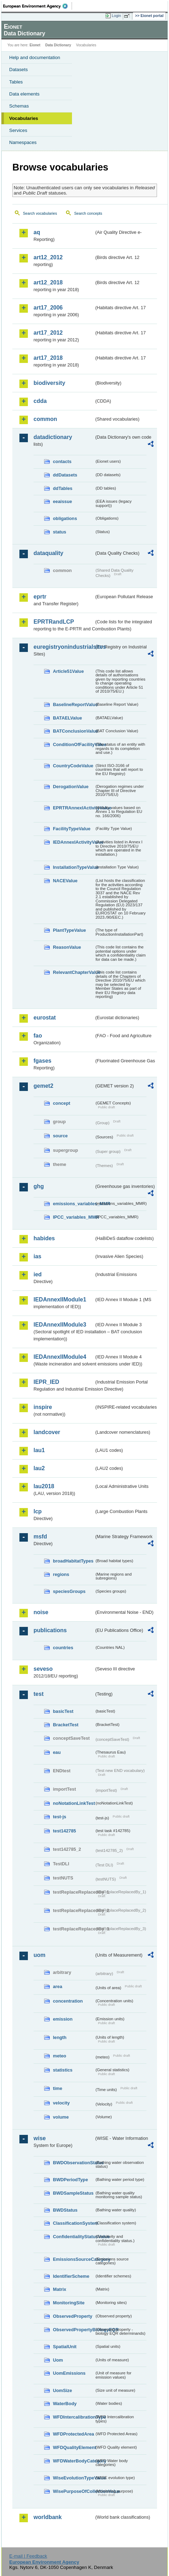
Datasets (18, 69)
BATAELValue (67, 718)
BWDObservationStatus (73, 2162)
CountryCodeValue (73, 765)
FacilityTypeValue (71, 828)
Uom (58, 2360)
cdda (40, 401)
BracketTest (65, 1724)
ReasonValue (67, 947)
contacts (62, 461)
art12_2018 (48, 282)
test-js (59, 1816)
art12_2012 (48, 257)
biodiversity (49, 383)
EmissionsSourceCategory (73, 2259)
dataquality (48, 553)
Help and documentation (34, 57)
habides (44, 1238)
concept (61, 1103)
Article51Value (68, 671)
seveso (43, 1669)
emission (62, 2019)
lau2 (39, 1468)
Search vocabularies (40, 213)
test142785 (64, 1830)
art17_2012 (48, 333)
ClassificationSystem (73, 2223)
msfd (40, 1537)
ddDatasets (65, 475)
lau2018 (44, 1486)
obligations (65, 518)
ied (38, 1274)
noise (41, 1612)
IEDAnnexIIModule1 (60, 1299)
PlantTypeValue (69, 930)
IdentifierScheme (71, 2276)
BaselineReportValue (73, 704)
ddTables (62, 488)
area (57, 1986)
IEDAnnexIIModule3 (60, 1325)
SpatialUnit (65, 2346)
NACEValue (65, 880)
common (45, 419)
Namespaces (23, 142)
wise (40, 2138)
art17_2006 (48, 308)
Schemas (19, 106)
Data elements (24, 94)
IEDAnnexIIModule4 (60, 1357)
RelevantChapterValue (73, 972)
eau (57, 1752)
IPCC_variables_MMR (73, 1217)
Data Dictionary (58, 45)
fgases (43, 1061)
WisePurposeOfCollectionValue (73, 2491)
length (59, 2037)
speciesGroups (69, 1591)
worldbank (48, 2517)
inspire (43, 1407)
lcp (38, 1511)
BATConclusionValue (73, 731)
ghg (39, 1186)
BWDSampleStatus (73, 2193)
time (57, 2088)
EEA (37, 6)
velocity (61, 2103)
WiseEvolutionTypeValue (73, 2477)
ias (37, 1256)
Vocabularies (23, 118)
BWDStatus (65, 2210)
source (60, 1135)
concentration (68, 2001)
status (59, 532)
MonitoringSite (69, 2302)
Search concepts (88, 213)
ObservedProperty (72, 2316)
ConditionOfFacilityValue (73, 744)
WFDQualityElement (73, 2447)
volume (61, 2117)
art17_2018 (48, 358)
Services (18, 130)
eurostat (45, 1018)
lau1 (39, 1450)
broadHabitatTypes (73, 1561)
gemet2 (43, 1086)
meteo (59, 2055)
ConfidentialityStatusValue (73, 2236)
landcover (47, 1432)
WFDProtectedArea (73, 2434)
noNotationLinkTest (73, 1803)
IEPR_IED (46, 1382)
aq (37, 232)
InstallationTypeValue (73, 867)
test (38, 1694)
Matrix (59, 2289)
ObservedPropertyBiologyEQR (73, 2329)
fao (38, 1036)
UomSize (62, 2390)
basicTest (63, 1711)
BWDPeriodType (70, 2179)
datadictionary (53, 437)
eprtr (40, 597)
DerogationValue (71, 786)
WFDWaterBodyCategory (73, 2461)
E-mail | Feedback (28, 2556)
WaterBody (65, 2403)
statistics (62, 2070)
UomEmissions (69, 2373)
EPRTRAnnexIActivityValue (73, 807)
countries (63, 1647)
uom (40, 1955)
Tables (16, 82)
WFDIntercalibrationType (73, 2417)
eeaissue (62, 501)
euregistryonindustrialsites (64, 647)
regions (61, 1574)
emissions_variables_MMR (73, 1203)
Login (116, 15)
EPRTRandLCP (54, 622)
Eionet (35, 45)
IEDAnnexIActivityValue (73, 842)
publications (50, 1630)
